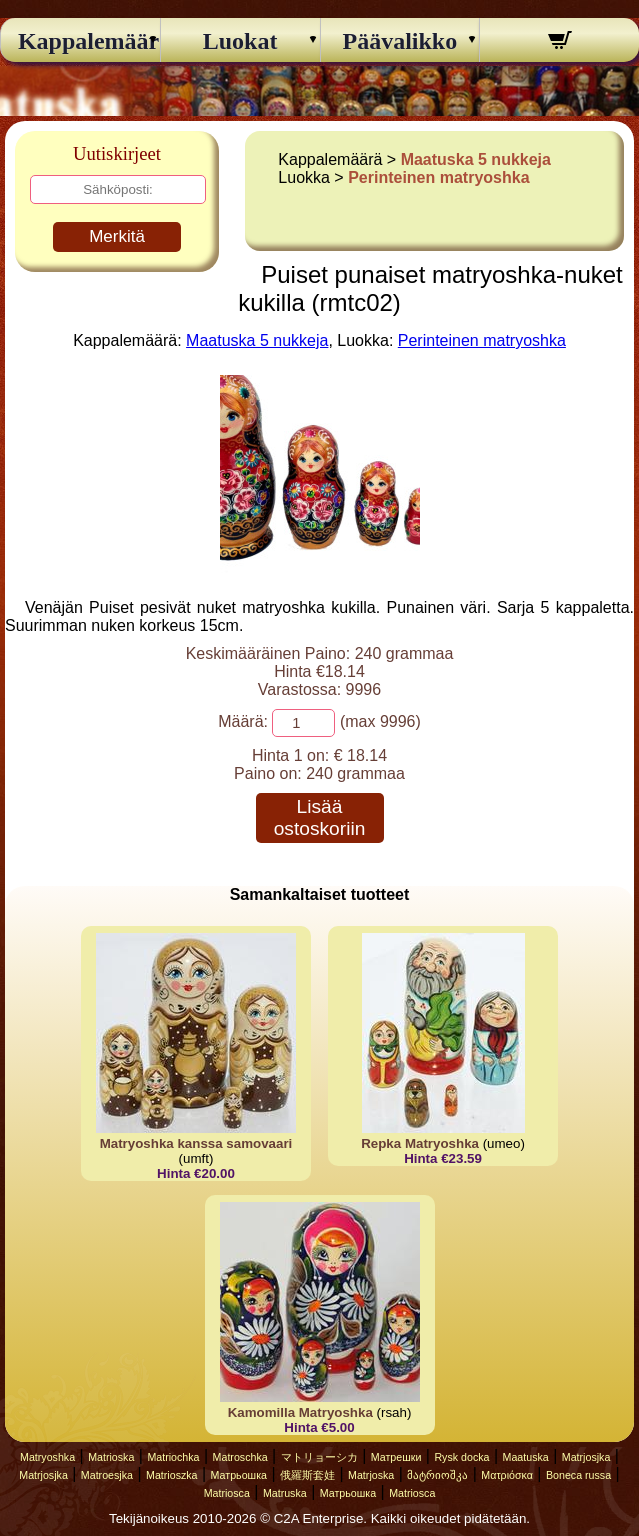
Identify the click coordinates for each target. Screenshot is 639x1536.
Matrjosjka (586, 1457)
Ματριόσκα (507, 1475)
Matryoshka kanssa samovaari (196, 1143)
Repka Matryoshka (420, 1143)
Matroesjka (107, 1475)
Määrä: (243, 721)
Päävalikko (400, 41)
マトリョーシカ (319, 1457)
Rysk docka (461, 1457)
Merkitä (117, 236)
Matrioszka (172, 1475)
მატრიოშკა (437, 1475)
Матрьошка (239, 1475)
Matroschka (240, 1457)
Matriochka (173, 1457)
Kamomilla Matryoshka (300, 1412)
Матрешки (396, 1457)
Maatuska (526, 1457)
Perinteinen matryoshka (438, 177)
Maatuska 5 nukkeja (476, 159)
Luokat (240, 41)
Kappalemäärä (80, 41)
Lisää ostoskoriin (320, 817)
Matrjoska (371, 1475)
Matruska (285, 1493)
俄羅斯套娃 (307, 1475)
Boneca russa (578, 1475)
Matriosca (227, 1493)
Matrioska (111, 1457)
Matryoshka (47, 1457)
